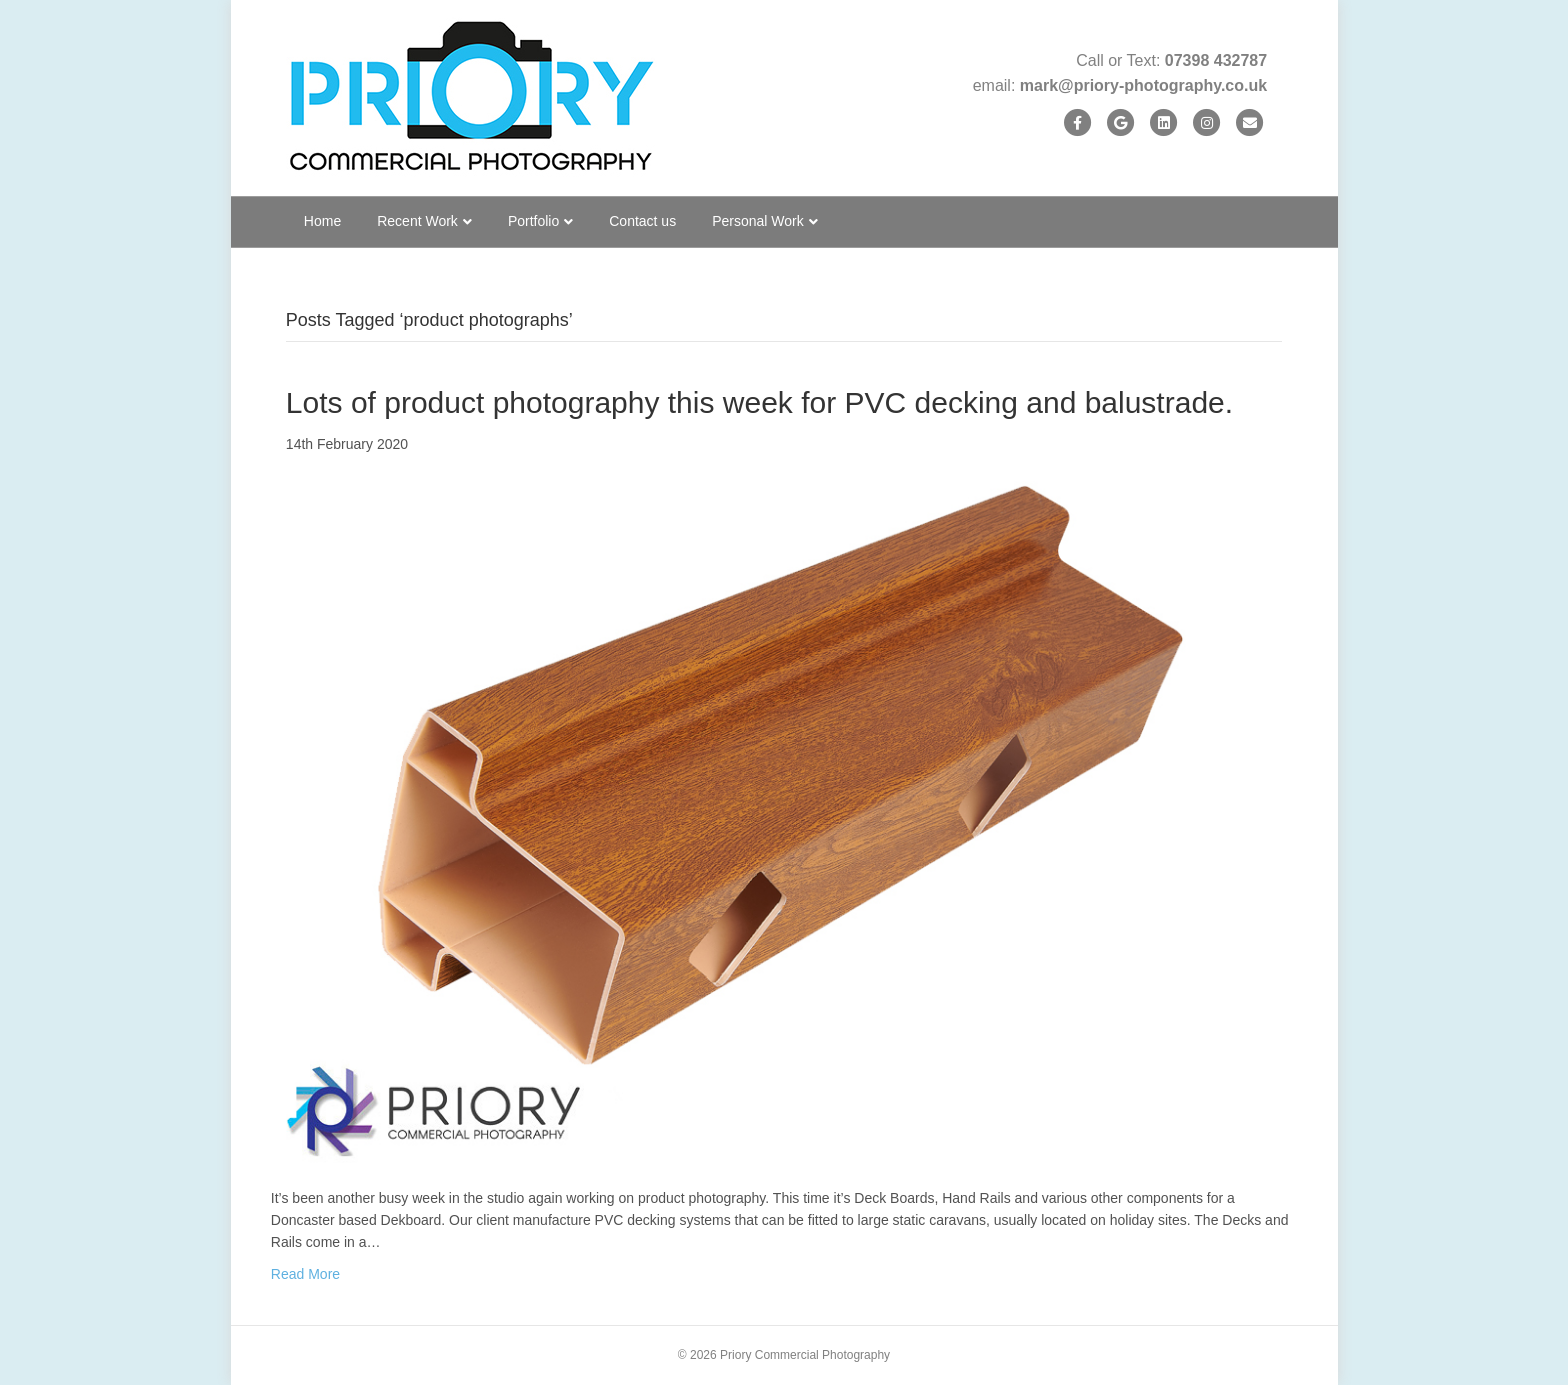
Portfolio (533, 221)
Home (322, 221)
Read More (305, 1274)
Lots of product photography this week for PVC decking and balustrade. (759, 402)
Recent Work (417, 221)
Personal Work (758, 221)
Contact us (642, 221)
